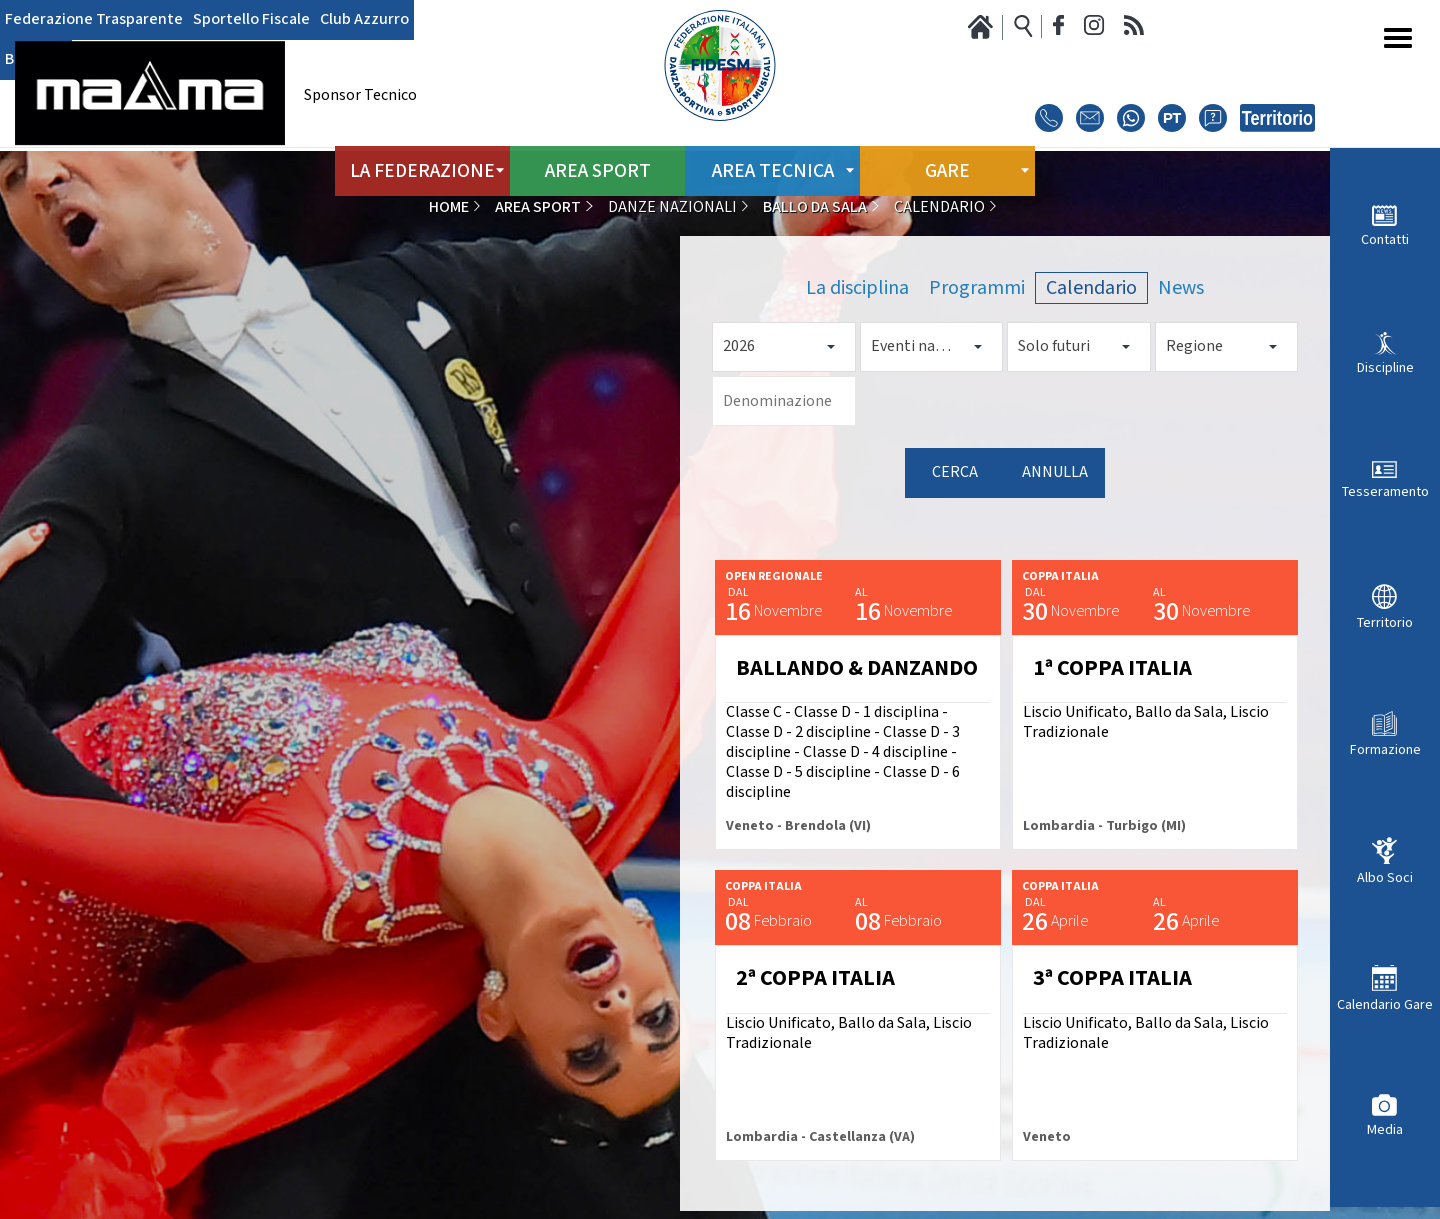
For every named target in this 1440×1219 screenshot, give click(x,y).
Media (1385, 1129)
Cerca (955, 472)
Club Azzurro (364, 20)
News (1181, 288)
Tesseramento (1385, 491)
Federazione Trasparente (94, 20)
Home (449, 207)
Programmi (977, 288)
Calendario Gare (1385, 1004)
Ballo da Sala (815, 207)
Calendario (1091, 288)
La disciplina (857, 288)
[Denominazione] (784, 401)
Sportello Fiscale (251, 20)
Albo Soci (1385, 877)
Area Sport (597, 169)
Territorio (1385, 622)
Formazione (1385, 749)
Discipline (1385, 367)
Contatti (1385, 239)
